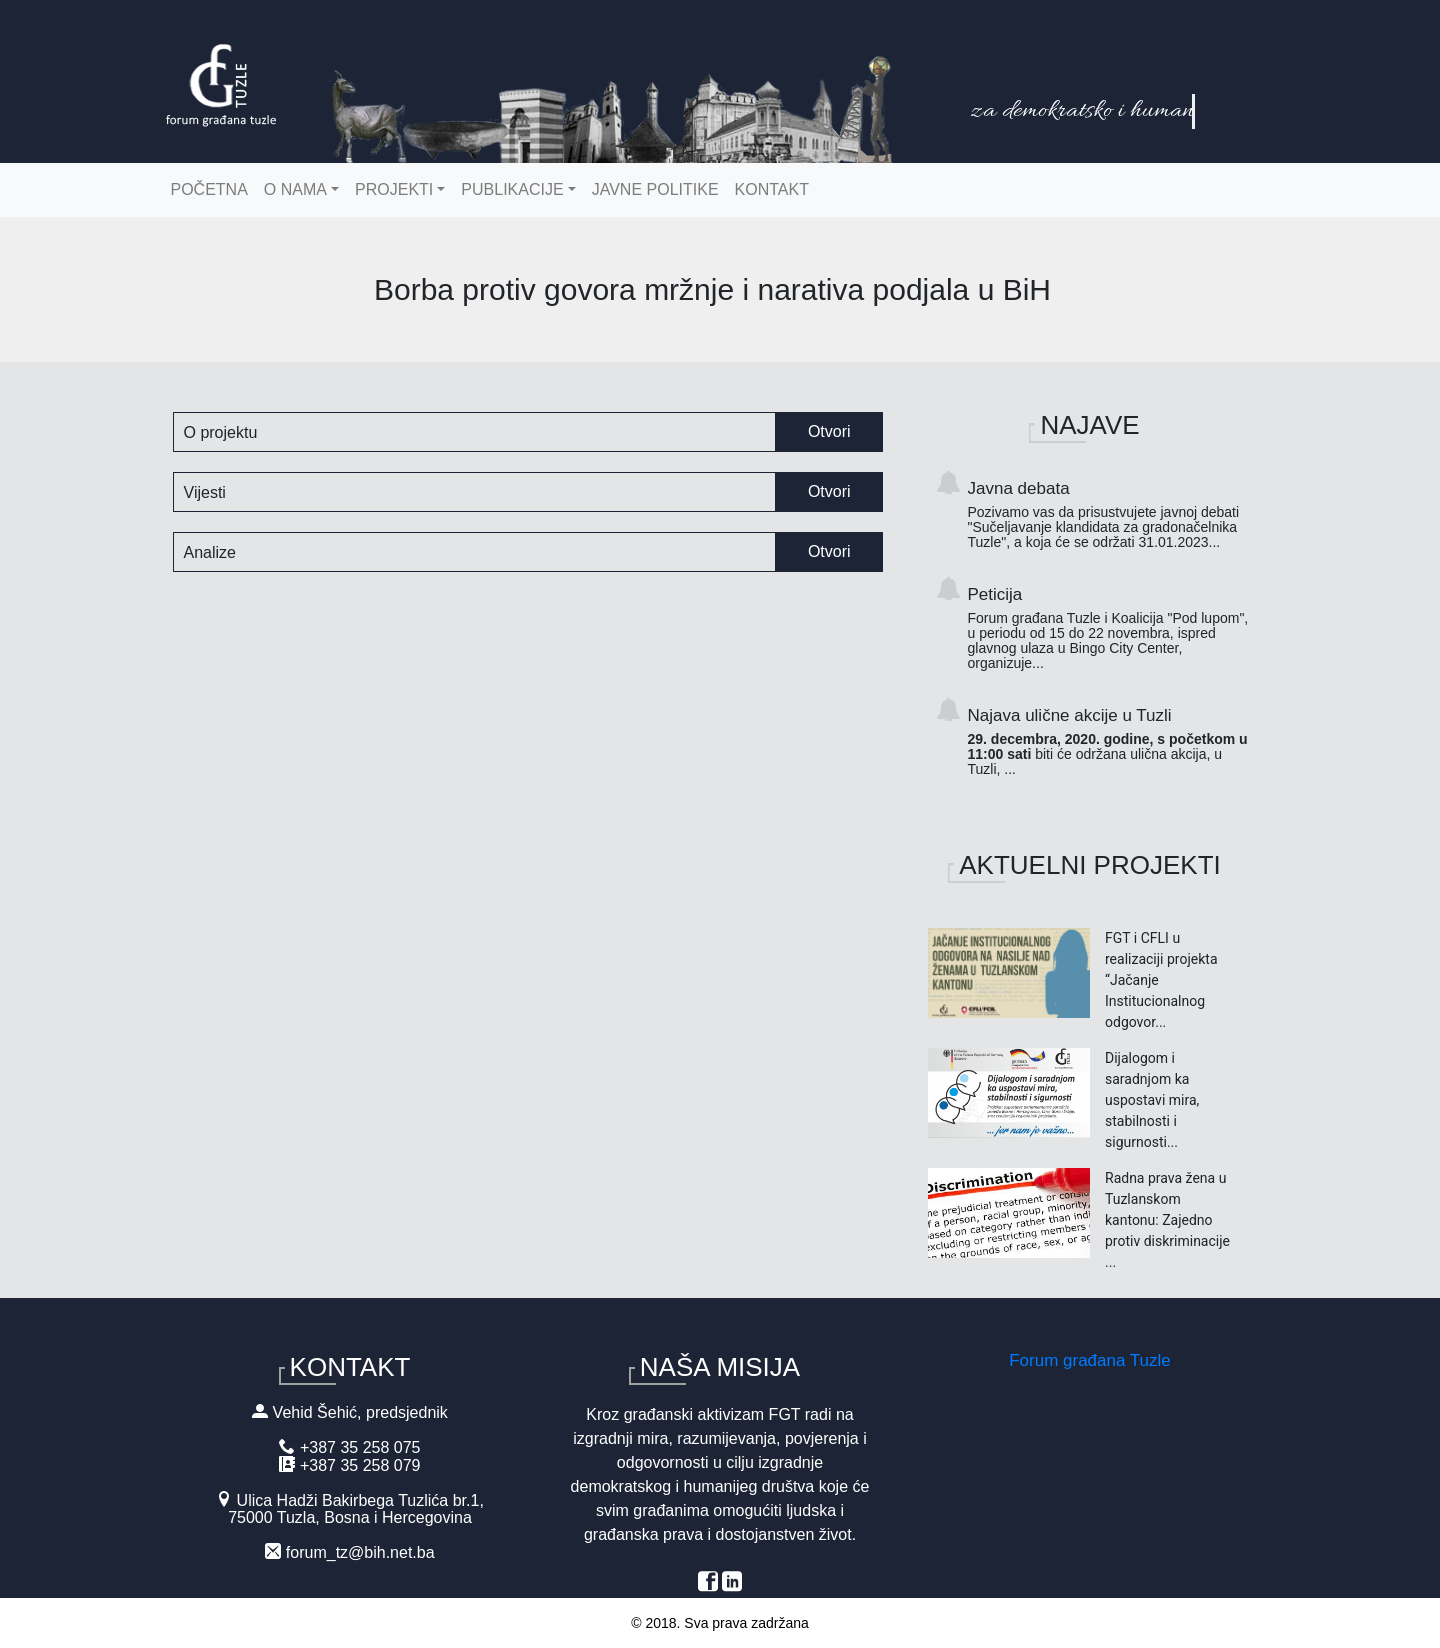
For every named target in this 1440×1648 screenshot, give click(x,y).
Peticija (1110, 628)
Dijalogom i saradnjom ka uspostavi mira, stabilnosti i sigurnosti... (1152, 1100)
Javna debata (1110, 514)
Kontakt (772, 189)
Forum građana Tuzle (1090, 1360)
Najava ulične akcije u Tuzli (1110, 741)
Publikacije (512, 189)
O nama (295, 189)
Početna (209, 189)
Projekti (394, 189)
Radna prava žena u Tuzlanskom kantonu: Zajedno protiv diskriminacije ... (1167, 1220)
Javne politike (655, 189)
